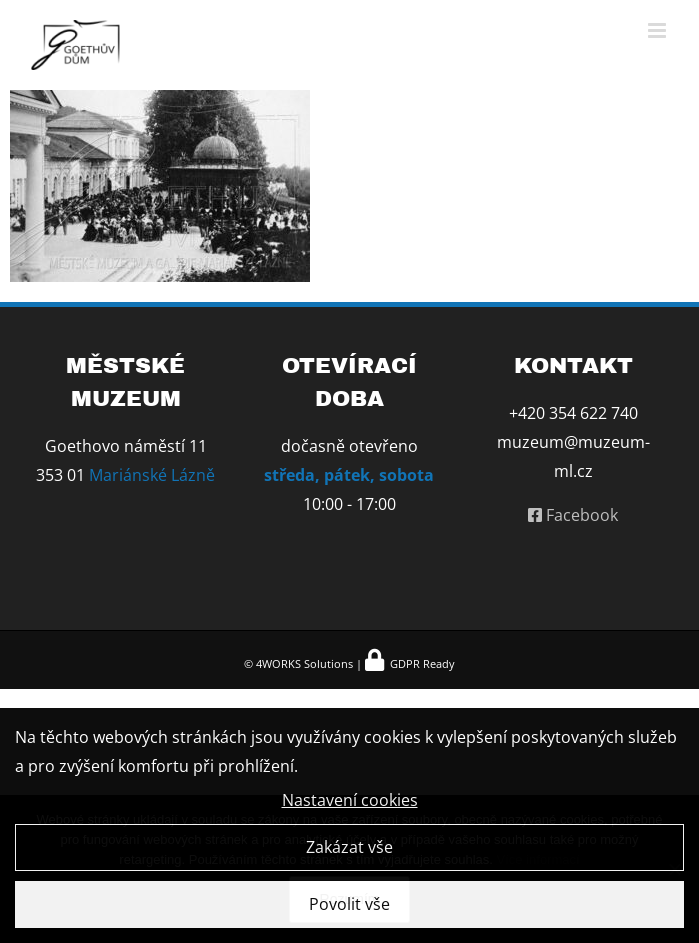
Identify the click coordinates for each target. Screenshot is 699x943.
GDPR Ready (421, 663)
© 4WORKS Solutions (298, 663)
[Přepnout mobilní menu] (658, 30)
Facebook (573, 515)
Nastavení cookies (350, 803)
